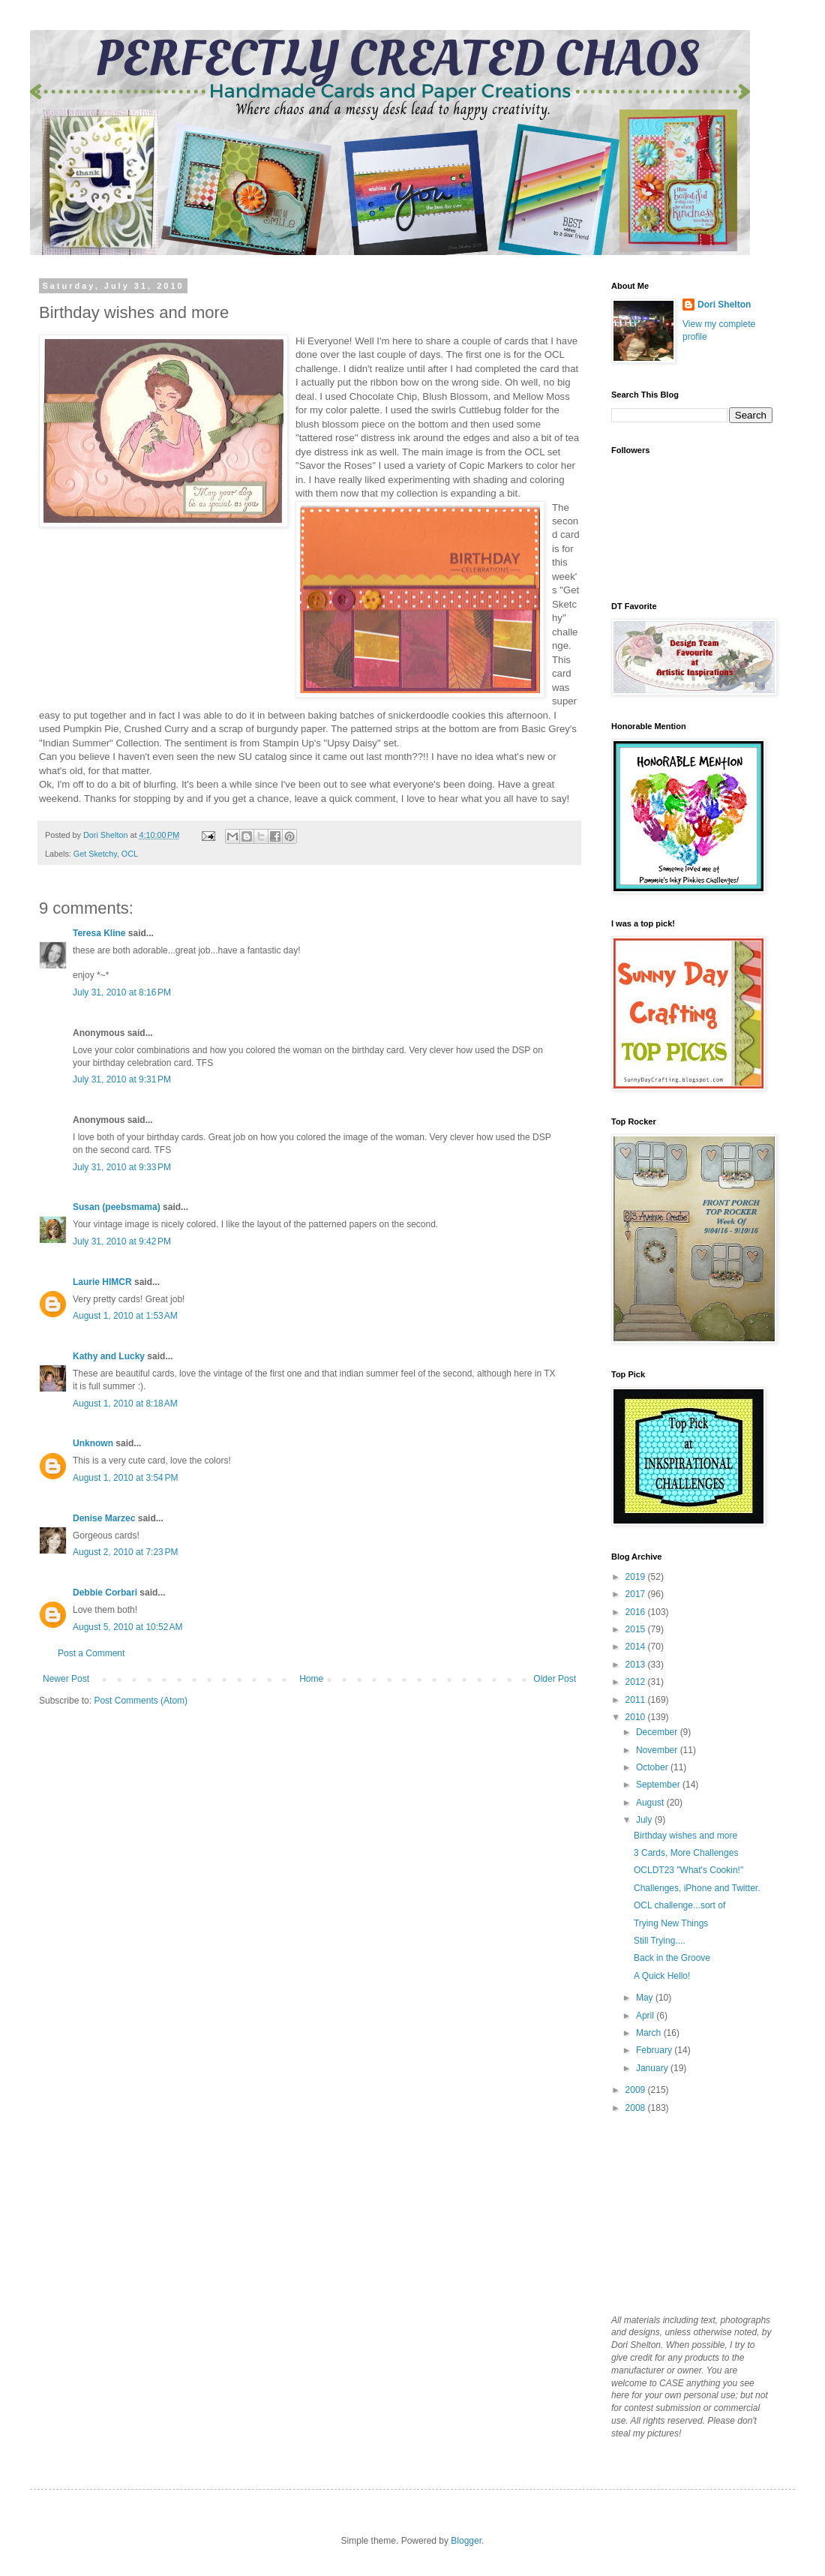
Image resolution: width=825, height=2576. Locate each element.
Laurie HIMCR (102, 1282)
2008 (637, 2108)
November (658, 1750)
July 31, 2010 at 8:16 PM (122, 992)
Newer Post (66, 1679)
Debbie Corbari (105, 1592)
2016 (637, 1612)
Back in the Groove (672, 1958)
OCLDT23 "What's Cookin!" (688, 1870)
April (646, 2015)
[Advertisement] (686, 2213)
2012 (637, 1682)
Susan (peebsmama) (116, 1207)
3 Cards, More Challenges (686, 1853)
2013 (637, 1664)
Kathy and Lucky (109, 1356)
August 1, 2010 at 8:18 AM (125, 1403)
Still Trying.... (660, 1940)
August (651, 1802)
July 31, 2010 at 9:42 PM (122, 1241)
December (658, 1732)
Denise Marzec (104, 1518)
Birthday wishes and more (685, 1835)
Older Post (554, 1679)
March (650, 2033)
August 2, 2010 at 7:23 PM (125, 1552)
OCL (130, 853)
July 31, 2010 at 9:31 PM (122, 1079)
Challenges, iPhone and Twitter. (697, 1888)
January (653, 2068)
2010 (637, 1717)
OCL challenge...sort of (679, 1905)
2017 (637, 1594)
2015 (637, 1629)
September (659, 1784)
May (646, 1997)
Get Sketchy (95, 853)
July (645, 1820)
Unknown (93, 1443)
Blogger (466, 2540)
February (655, 2050)
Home (311, 1679)
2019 (637, 1577)
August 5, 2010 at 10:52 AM (127, 1627)
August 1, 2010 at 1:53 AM (125, 1316)
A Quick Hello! (662, 1976)
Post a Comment (91, 1653)
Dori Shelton (724, 304)
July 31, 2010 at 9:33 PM (122, 1167)
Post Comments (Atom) (141, 1700)
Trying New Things (671, 1923)
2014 (637, 1646)
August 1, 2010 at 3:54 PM (125, 1478)
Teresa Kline (99, 933)
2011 (637, 1700)
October (653, 1767)
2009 (637, 2090)
